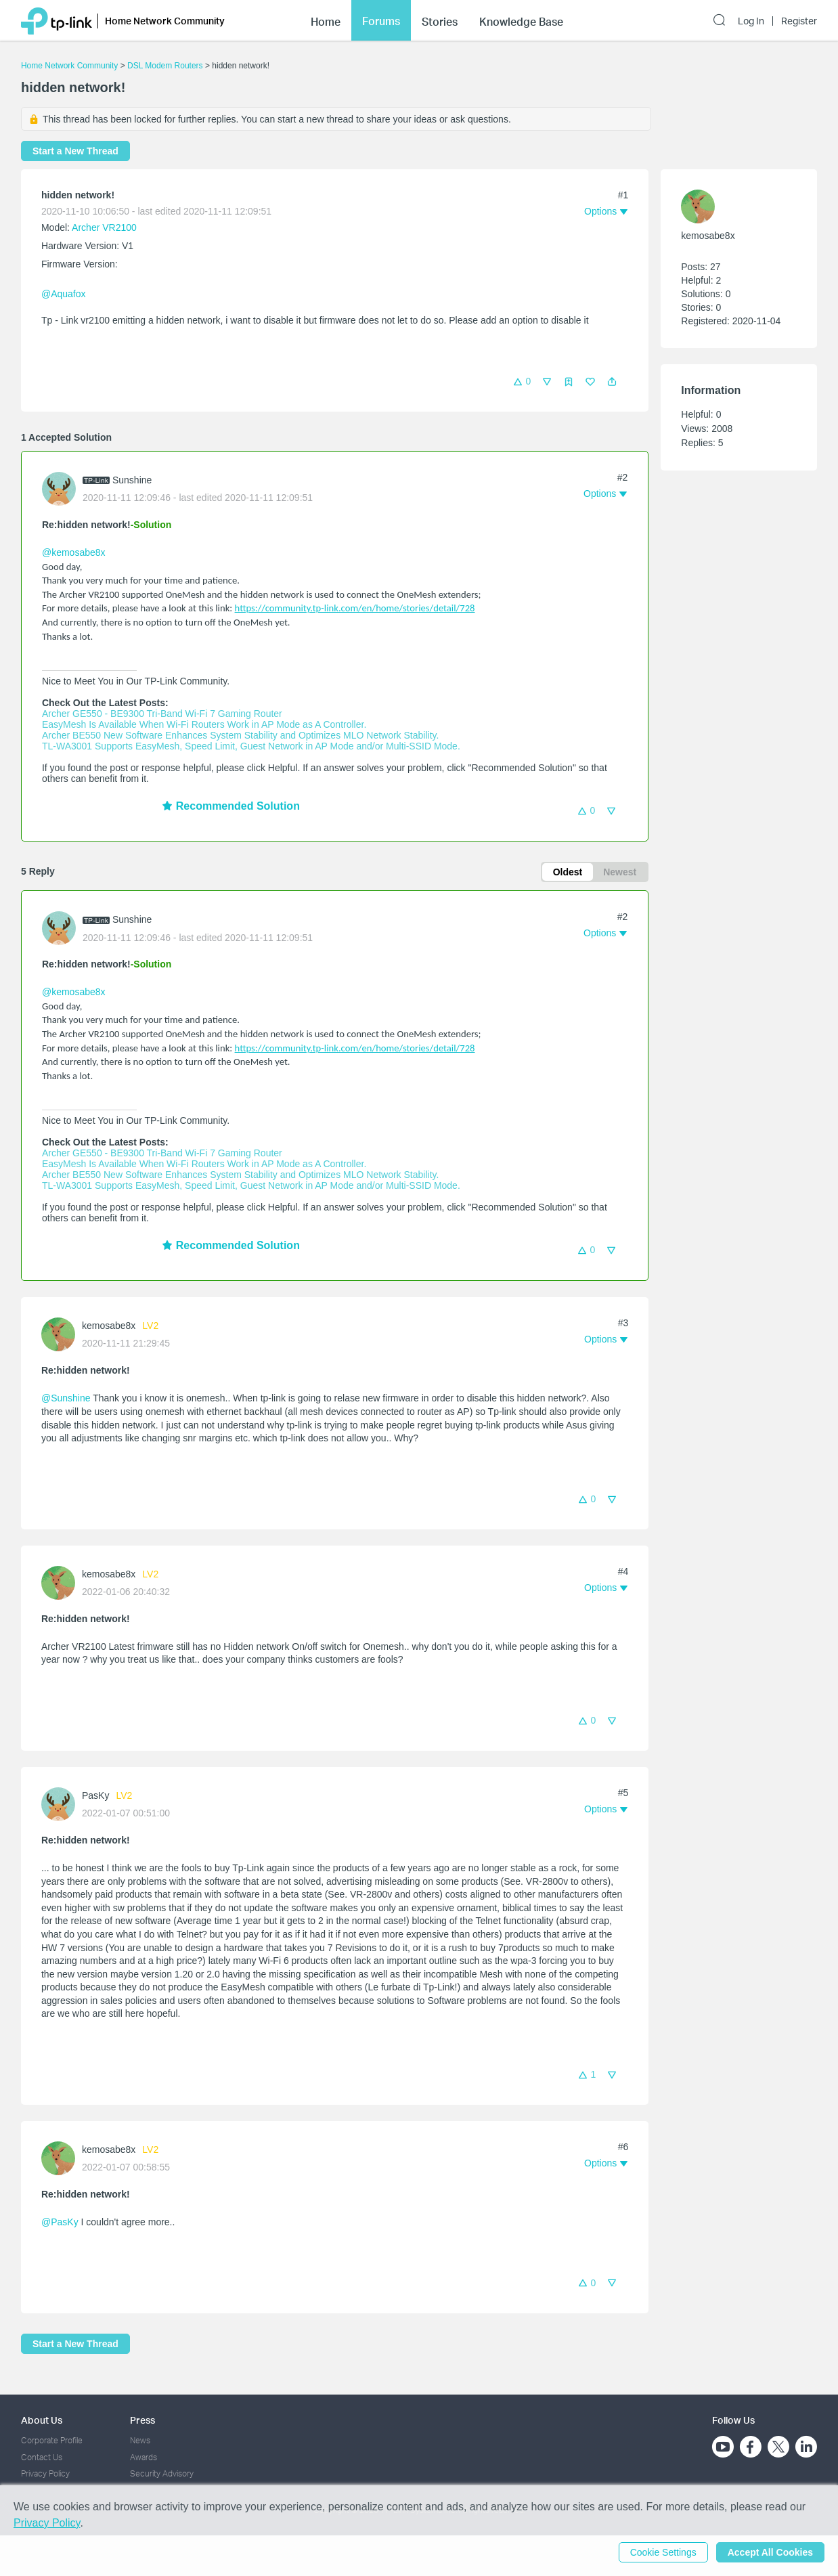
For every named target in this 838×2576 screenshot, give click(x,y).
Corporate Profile (52, 2440)
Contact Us (41, 2457)
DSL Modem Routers (165, 65)
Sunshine (132, 480)
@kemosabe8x (74, 552)
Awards (143, 2457)
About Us (41, 2420)
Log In (751, 21)
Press (142, 2420)
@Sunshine (66, 1398)
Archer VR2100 (104, 227)
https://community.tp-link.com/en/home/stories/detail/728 (355, 608)
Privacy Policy (45, 2473)
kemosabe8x (108, 1325)
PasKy (95, 1795)
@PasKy (60, 2222)
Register (799, 21)
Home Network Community (69, 65)
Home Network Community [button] (165, 20)
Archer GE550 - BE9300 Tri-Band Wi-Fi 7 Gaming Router (162, 713)
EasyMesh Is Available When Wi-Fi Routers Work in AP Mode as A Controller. (204, 724)
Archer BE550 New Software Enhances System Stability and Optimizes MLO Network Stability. (240, 735)
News (140, 2440)
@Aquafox (63, 293)
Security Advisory (162, 2473)
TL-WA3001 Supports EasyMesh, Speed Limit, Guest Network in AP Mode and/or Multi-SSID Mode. (251, 746)
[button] (612, 381)
